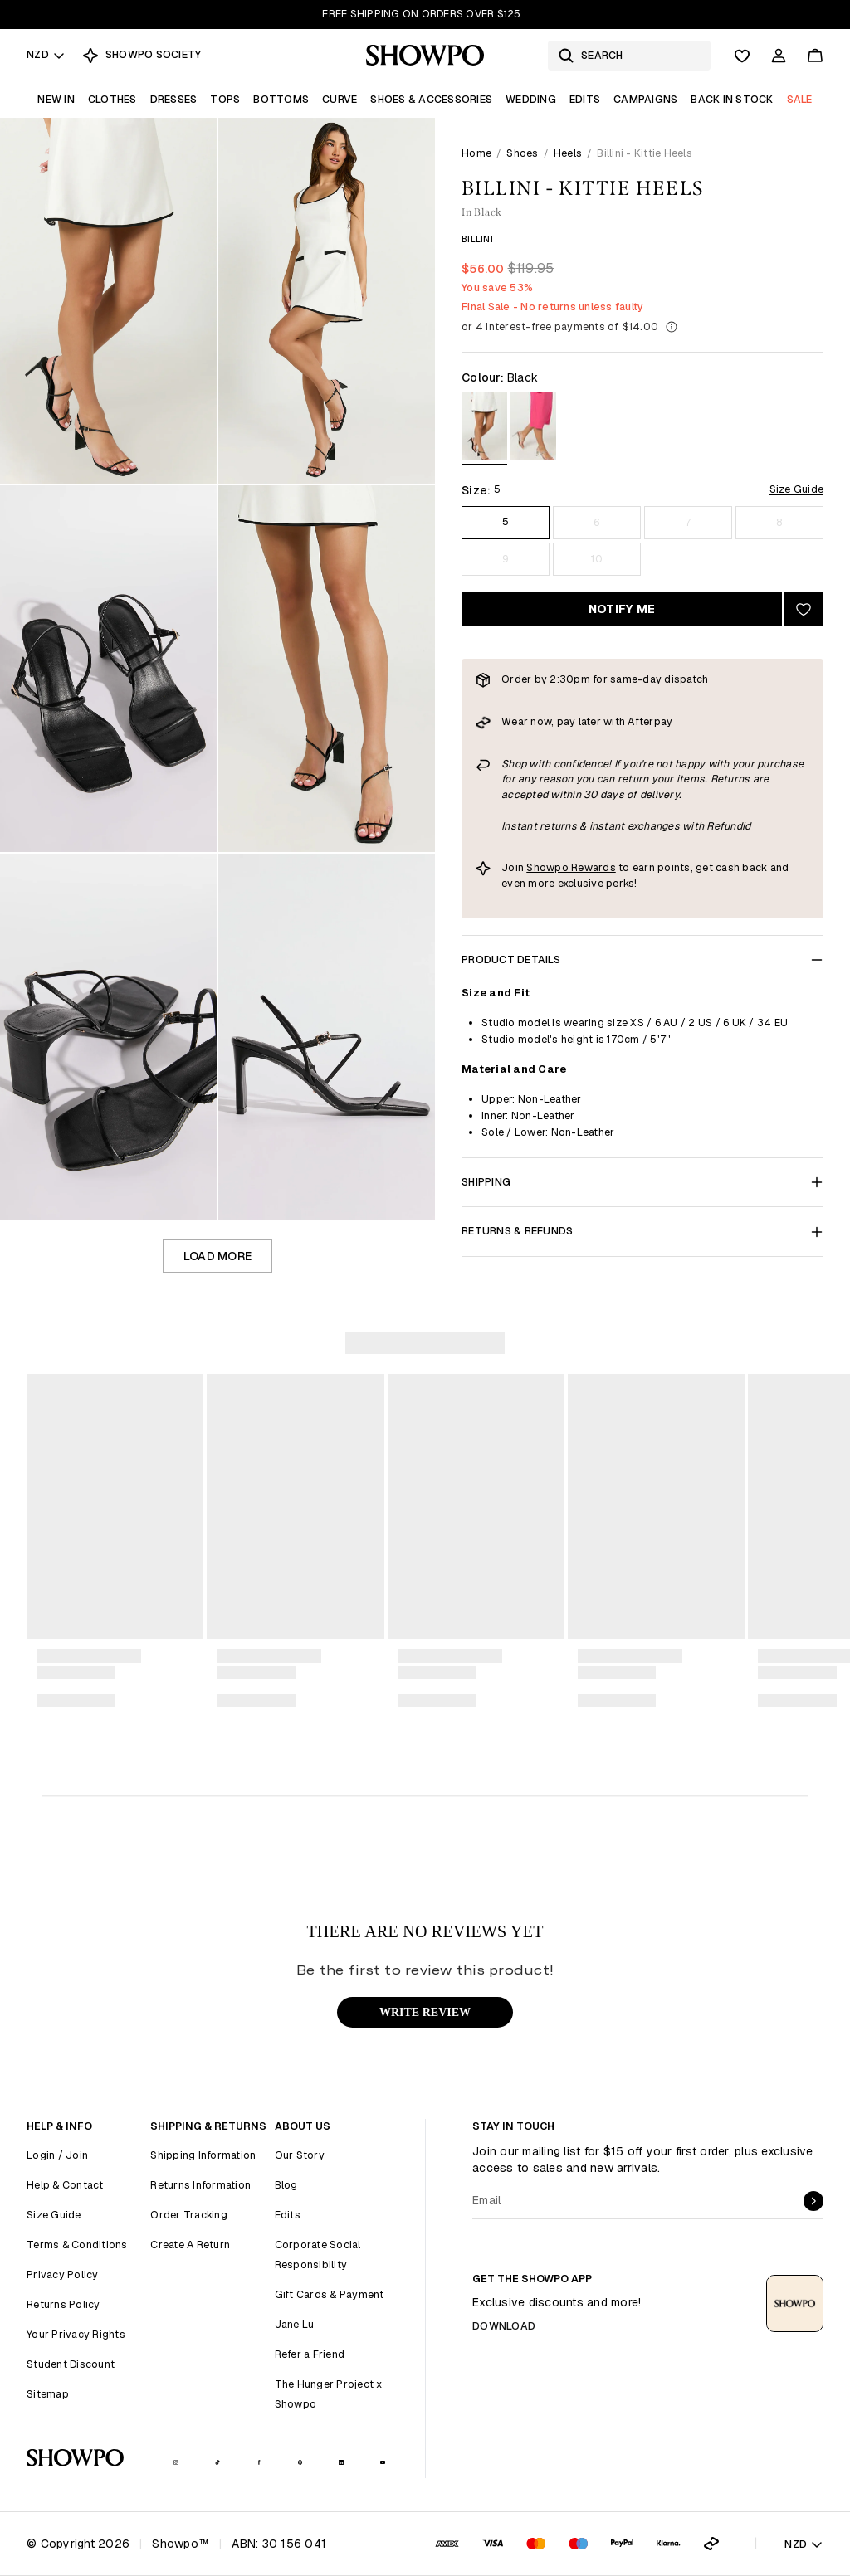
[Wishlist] (742, 55)
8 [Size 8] (779, 522)
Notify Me (622, 608)
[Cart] (815, 55)
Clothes (112, 99)
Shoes (522, 153)
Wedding (531, 99)
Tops (225, 99)
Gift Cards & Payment (329, 2294)
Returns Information (200, 2185)
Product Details (642, 959)
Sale (800, 99)
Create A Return (190, 2245)
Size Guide (796, 489)
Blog (286, 2185)
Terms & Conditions (77, 2245)
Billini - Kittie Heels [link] (644, 153)
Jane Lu (295, 2324)
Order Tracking (188, 2215)
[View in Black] (484, 429)
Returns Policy (63, 2304)
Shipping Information (203, 2155)
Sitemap (48, 2394)
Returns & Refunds (642, 1231)
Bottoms (281, 99)
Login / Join (57, 2155)
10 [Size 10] (597, 559)
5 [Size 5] (505, 521)
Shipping (642, 1182)
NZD (46, 54)
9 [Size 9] (505, 559)
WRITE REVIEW (425, 2012)
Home (476, 153)
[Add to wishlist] (803, 609)
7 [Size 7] (688, 522)
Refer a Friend (310, 2354)
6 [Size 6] (596, 522)
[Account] (778, 55)
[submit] (813, 2201)
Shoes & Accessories (431, 99)
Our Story (300, 2155)
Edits (584, 99)
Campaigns (645, 99)
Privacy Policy (63, 2274)
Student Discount (71, 2364)
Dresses (174, 99)
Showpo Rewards (571, 867)
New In (56, 99)
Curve (339, 99)
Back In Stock (732, 99)
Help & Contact (65, 2185)
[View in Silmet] (533, 429)
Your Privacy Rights (76, 2334)
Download (503, 2326)
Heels (568, 153)
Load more (217, 1256)
